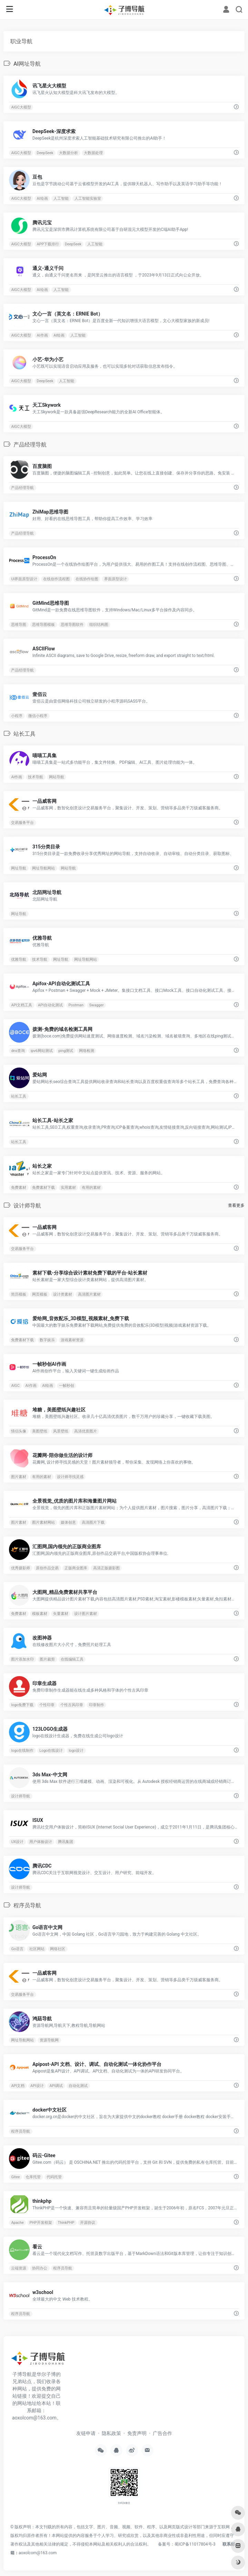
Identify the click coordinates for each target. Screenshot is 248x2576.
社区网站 (36, 1949)
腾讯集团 (65, 1842)
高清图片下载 (93, 1522)
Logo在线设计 (51, 1750)
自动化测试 (78, 2086)
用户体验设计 (40, 1842)
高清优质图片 (85, 1431)
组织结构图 (98, 624)
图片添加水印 (22, 1659)
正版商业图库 (76, 1568)
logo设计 (76, 1750)
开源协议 (87, 2222)
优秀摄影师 (20, 1568)
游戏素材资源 (72, 1340)
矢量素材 (60, 1613)
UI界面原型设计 (24, 579)
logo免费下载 (22, 1705)
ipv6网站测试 (42, 1051)
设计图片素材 (85, 1613)
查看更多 (236, 1205)
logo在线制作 (22, 1750)
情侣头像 (18, 1431)
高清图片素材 (89, 1294)
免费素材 (18, 1187)
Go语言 (17, 1949)
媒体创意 (68, 1522)
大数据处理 (93, 152)
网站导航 (56, 777)
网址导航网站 (43, 868)
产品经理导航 (22, 488)
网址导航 (18, 868)
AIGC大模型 (21, 107)
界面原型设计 (115, 579)
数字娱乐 (47, 1340)
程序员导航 (20, 2131)
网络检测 (86, 1051)
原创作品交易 (47, 1568)
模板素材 (39, 1613)
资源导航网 (49, 2040)
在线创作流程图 (56, 579)
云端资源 (18, 2268)
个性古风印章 (71, 1705)
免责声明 (137, 2433)
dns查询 (18, 1051)
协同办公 (39, 2268)
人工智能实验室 (88, 198)
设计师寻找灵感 (70, 1477)
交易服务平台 (22, 822)
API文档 (17, 2086)
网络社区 (57, 1949)
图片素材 (18, 1477)
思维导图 (18, 624)
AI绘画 (42, 198)
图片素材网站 (43, 1522)
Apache (17, 2222)
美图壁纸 (39, 1431)
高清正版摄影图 (106, 1568)
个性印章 (46, 1705)
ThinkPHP (66, 2222)
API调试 (56, 2086)
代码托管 (54, 2177)
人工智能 (61, 198)
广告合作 (162, 2433)
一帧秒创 (66, 1385)
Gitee (15, 2177)
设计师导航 (20, 1796)
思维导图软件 (72, 624)
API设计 (37, 2086)
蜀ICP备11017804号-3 (195, 2544)
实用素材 (68, 1187)
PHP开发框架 (40, 2222)
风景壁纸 (60, 1431)
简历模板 (18, 1294)
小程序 (16, 716)
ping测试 (66, 1051)
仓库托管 (33, 2177)
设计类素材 (62, 1294)
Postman (76, 1005)
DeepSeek (45, 152)
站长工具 (18, 1096)
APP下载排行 (48, 244)
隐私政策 (111, 2433)
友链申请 (86, 2433)
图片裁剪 (47, 1659)
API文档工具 (21, 1005)
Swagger (96, 1005)
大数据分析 (68, 152)
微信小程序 (37, 716)
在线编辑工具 (72, 1659)
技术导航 (35, 777)
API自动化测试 (50, 1005)
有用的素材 (91, 1187)
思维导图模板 (43, 624)
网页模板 (39, 1294)
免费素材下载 (43, 1187)
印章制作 (96, 1705)
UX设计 (17, 1842)
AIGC (15, 1385)
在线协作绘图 (87, 579)
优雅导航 (18, 959)
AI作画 (42, 335)
